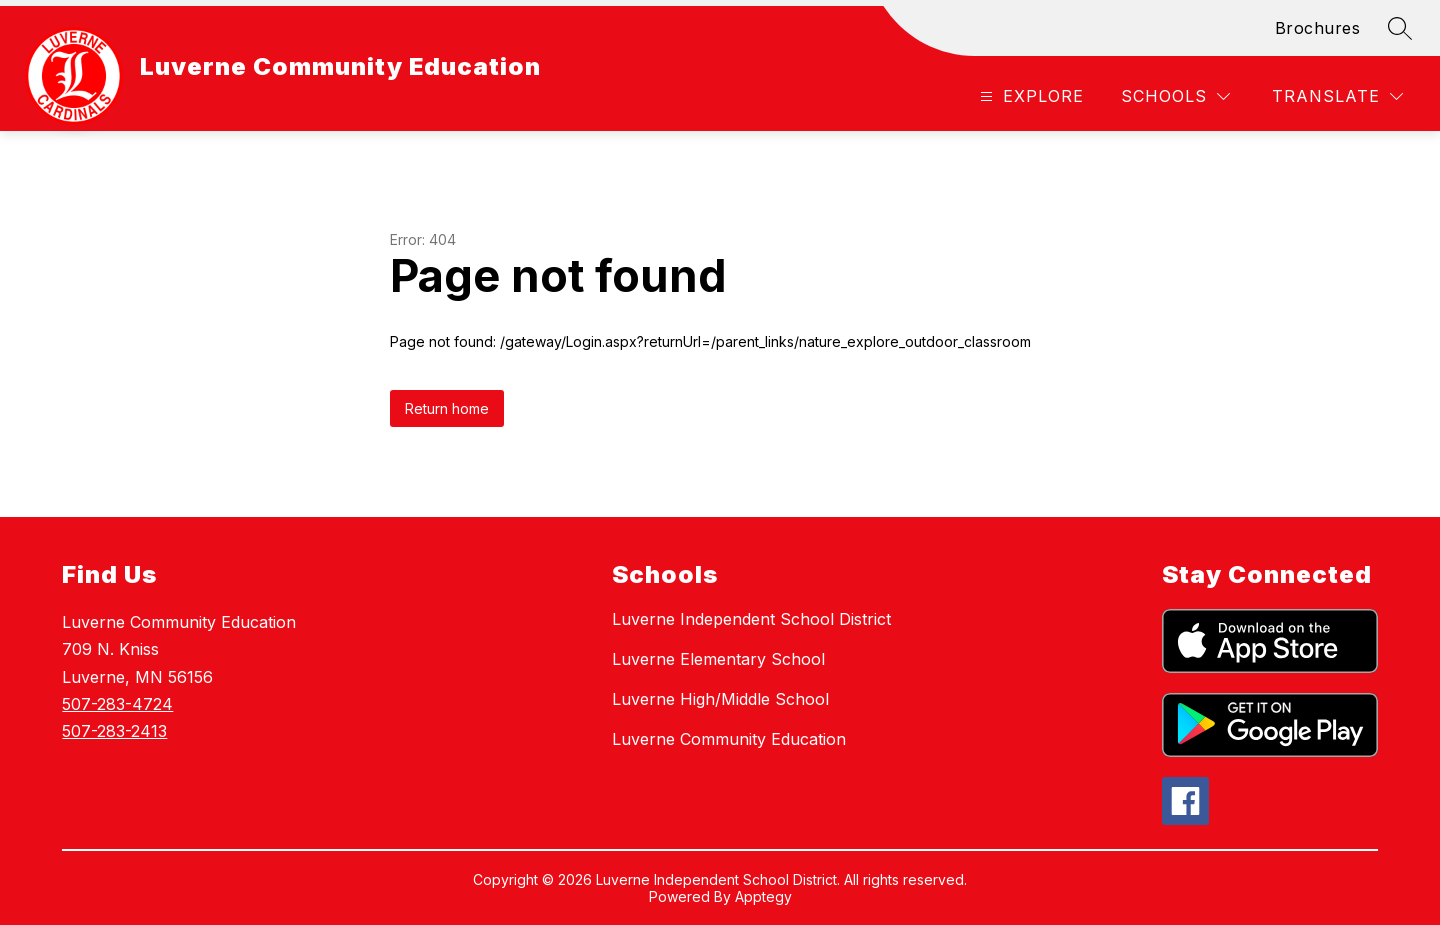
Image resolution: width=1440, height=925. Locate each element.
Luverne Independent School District (751, 619)
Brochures (1318, 28)
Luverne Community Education (729, 739)
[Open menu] (1029, 96)
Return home (447, 408)
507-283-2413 (114, 731)
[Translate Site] (1337, 96)
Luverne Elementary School (718, 659)
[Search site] (1400, 28)
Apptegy (763, 896)
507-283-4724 (117, 704)
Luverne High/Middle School (720, 699)
